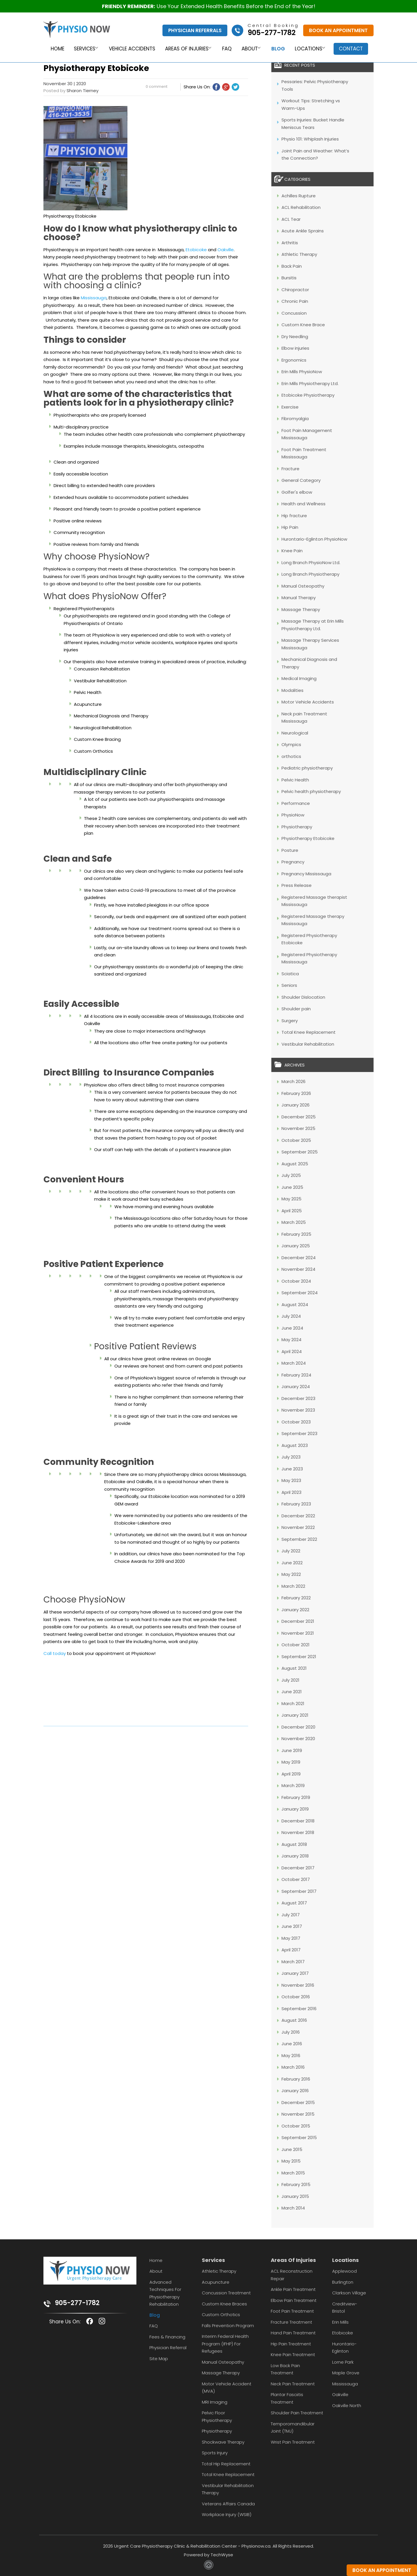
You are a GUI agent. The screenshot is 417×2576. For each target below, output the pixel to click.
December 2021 (297, 1621)
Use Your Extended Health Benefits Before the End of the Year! (208, 6)
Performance (295, 803)
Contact (353, 48)
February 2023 (296, 1504)
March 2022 (293, 1586)
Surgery (289, 1021)
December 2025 (298, 1117)
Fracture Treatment (291, 2322)
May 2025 (291, 1199)
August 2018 (294, 1844)
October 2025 (296, 1140)
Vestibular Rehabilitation (307, 1044)
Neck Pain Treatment (293, 2384)
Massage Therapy (300, 609)
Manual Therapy (298, 598)
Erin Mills (340, 2322)
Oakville (225, 250)
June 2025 (292, 1187)
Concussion (294, 313)
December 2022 (298, 1516)
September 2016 (299, 2009)
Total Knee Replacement (308, 1032)
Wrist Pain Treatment (293, 2442)
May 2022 (291, 1574)
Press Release (296, 885)
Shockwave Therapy (223, 2442)
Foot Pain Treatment (292, 2311)
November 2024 (298, 1269)
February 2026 (296, 1093)
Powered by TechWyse (208, 2555)
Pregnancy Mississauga (306, 874)
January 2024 (295, 1386)
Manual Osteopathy (302, 586)
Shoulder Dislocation (303, 997)
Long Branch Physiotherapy (310, 574)
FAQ (226, 48)
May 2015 (291, 2161)
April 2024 (291, 1351)
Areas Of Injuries (293, 2260)
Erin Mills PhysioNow (301, 372)
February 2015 (295, 2184)
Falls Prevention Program (228, 2325)
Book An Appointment (338, 30)
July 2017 (290, 1915)
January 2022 (295, 1610)
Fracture (290, 469)
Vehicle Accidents (130, 48)
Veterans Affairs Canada (228, 2504)
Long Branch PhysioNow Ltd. (310, 562)
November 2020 (298, 1738)
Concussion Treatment (226, 2293)
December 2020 (298, 1727)
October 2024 (296, 1281)
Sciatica (290, 974)
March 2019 (293, 1785)
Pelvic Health (295, 780)
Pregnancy (292, 862)
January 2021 (294, 1715)
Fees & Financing (167, 2337)
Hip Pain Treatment (291, 2344)
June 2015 (291, 2149)
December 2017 (297, 1868)
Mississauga (94, 298)
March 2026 (293, 1081)
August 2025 (294, 1164)
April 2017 (291, 1950)
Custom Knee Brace (303, 325)
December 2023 (298, 1398)
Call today (54, 1653)
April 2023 (291, 1492)
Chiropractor (295, 290)
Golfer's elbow (296, 492)
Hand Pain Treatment (293, 2333)
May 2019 (290, 1762)
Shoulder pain (296, 1009)
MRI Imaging (214, 2402)
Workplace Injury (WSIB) (226, 2514)
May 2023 (291, 1480)
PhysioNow (292, 815)
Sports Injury (215, 2453)
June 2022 (292, 1563)
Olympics (291, 744)
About (249, 48)
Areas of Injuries (185, 48)
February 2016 (295, 2079)
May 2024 (291, 1340)
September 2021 (298, 1656)
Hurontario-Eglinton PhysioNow (314, 539)
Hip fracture (294, 516)
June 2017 (291, 1926)
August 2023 (294, 1445)
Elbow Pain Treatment (294, 2300)
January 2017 (295, 1973)
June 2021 (291, 1692)
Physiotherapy (296, 827)
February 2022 (296, 1598)
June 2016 (291, 2044)
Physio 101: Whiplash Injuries (310, 139)
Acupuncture (215, 2282)
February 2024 (296, 1375)
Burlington (342, 2282)
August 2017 (294, 1903)
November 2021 (297, 1633)
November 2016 (297, 1985)
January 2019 (295, 1809)
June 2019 (291, 1750)
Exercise (290, 407)
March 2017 (293, 1962)
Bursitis (289, 278)
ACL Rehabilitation (301, 207)
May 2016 (290, 2055)
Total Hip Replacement (226, 2464)
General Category (301, 480)
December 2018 (297, 1821)
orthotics (291, 756)
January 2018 (295, 1856)
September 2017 (299, 1891)
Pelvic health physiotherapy (311, 791)
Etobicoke (196, 250)
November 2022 (298, 1527)
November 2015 (297, 2114)
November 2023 (298, 1410)
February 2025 (296, 1234)
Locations (309, 48)
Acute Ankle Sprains (302, 231)
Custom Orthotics (221, 2314)
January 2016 (295, 2091)
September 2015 (299, 2137)
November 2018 (297, 1832)
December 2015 (298, 2102)
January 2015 (295, 2196)
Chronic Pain (294, 301)
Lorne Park (343, 2362)
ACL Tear (291, 219)
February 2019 (295, 1797)
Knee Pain (292, 551)
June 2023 (292, 1469)
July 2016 (290, 2032)
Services (81, 48)
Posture (289, 850)
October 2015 (295, 2126)
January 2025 (295, 1246)
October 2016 (295, 1997)
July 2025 (291, 1175)
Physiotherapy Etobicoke (307, 838)
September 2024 (299, 1293)
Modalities (292, 690)
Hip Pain (289, 527)
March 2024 (293, 1363)
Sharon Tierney (82, 90)
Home (54, 48)
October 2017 (295, 1879)
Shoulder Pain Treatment (297, 2413)
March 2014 (293, 2208)
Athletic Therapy (299, 254)
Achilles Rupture (298, 196)
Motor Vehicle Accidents (307, 702)
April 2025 (291, 1211)
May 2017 (290, 1938)
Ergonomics (293, 360)
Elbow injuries (295, 348)
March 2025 (293, 1222)
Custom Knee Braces (224, 2304)
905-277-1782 (77, 2302)
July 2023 (291, 1457)
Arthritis (289, 243)
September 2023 (299, 1433)
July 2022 (290, 1551)
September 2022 (299, 1539)
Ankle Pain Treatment (293, 2289)
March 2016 (293, 2067)
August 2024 (294, 1304)
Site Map (158, 2359)
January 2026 (295, 1105)
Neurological (294, 733)
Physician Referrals (195, 30)
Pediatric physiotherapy (307, 768)
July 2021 (290, 1680)
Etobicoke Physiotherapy (307, 395)
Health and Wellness (303, 504)
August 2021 (294, 1668)
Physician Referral (167, 2348)
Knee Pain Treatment (293, 2354)
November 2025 (298, 1128)
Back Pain (291, 266)
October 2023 (296, 1422)
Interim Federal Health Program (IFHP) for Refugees (225, 2343)
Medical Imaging (299, 678)
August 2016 (294, 2020)
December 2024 (298, 1258)
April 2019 (291, 1774)
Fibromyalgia (295, 418)
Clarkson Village (349, 2293)
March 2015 (293, 2173)
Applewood (344, 2271)
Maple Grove (345, 2373)
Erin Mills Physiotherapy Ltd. (310, 383)
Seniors (289, 985)
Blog (279, 48)
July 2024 (291, 1316)
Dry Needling (294, 336)
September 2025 (299, 1152)
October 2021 (295, 1645)
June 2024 (292, 1328)
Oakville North (346, 2405)
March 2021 (292, 1703)
